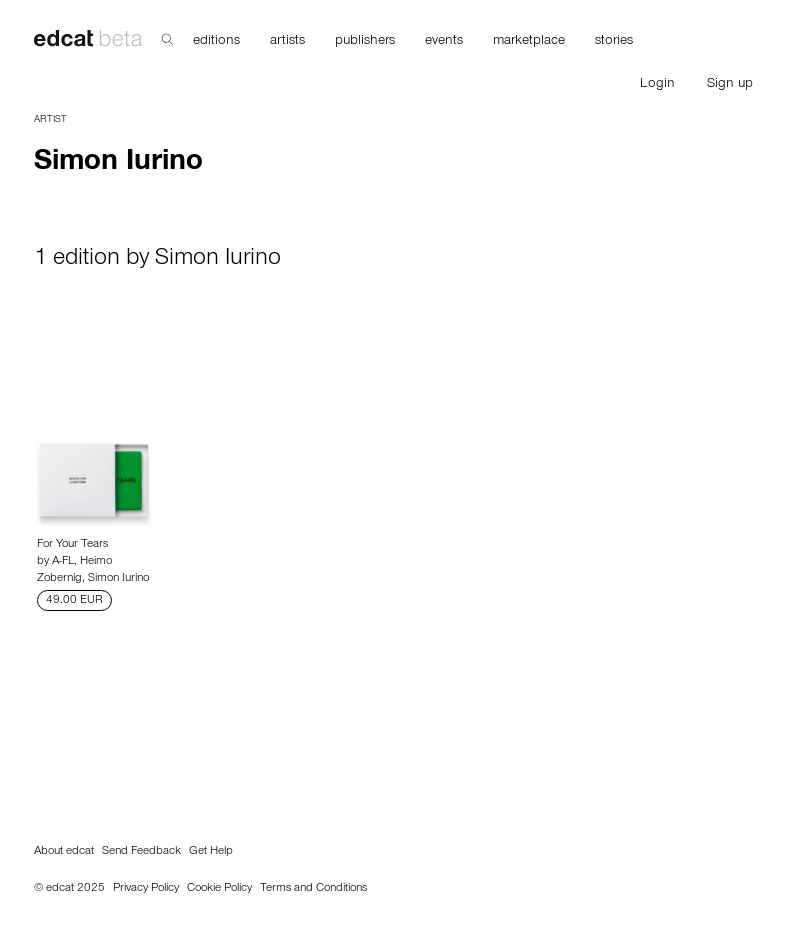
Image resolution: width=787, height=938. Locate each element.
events (444, 42)
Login (657, 85)
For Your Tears (72, 545)
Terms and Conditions (313, 889)
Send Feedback (141, 852)
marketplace (529, 42)
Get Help (211, 852)
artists (287, 42)
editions (216, 42)
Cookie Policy (219, 889)
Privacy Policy (146, 889)
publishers (365, 42)
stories (614, 42)
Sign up (730, 85)
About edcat (64, 852)
